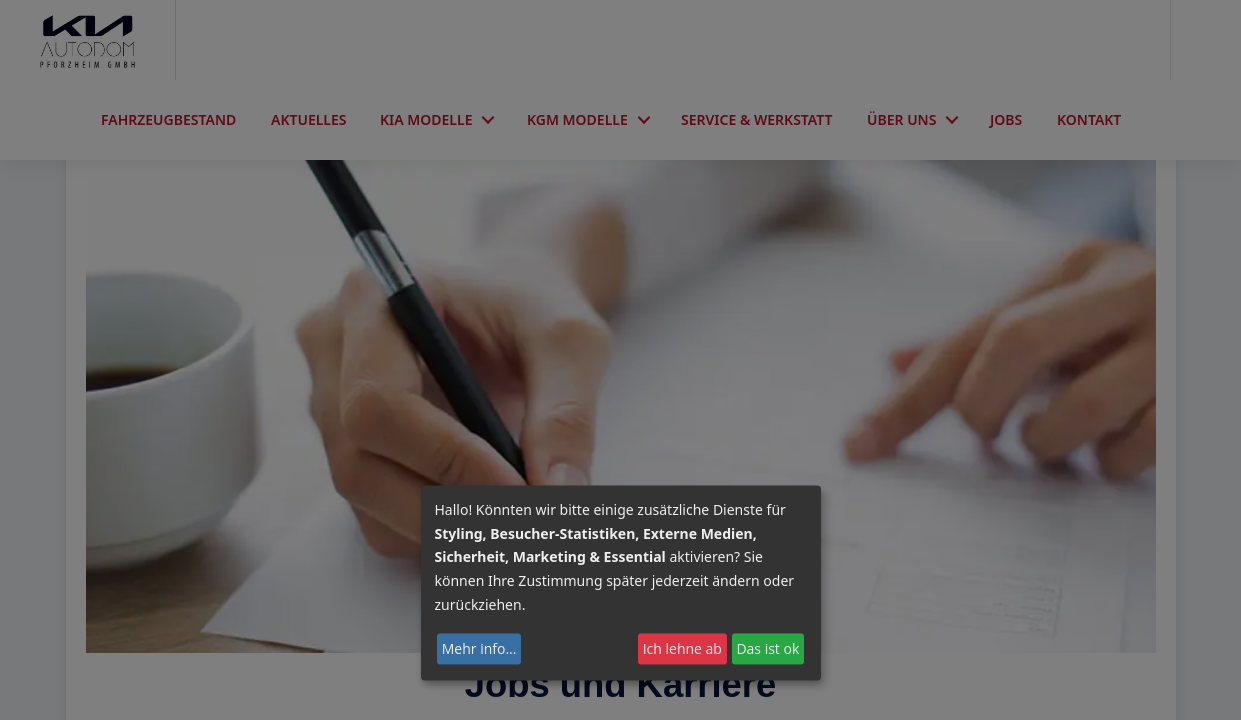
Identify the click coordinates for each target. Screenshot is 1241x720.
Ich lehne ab (682, 648)
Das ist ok (767, 648)
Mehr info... (479, 648)
